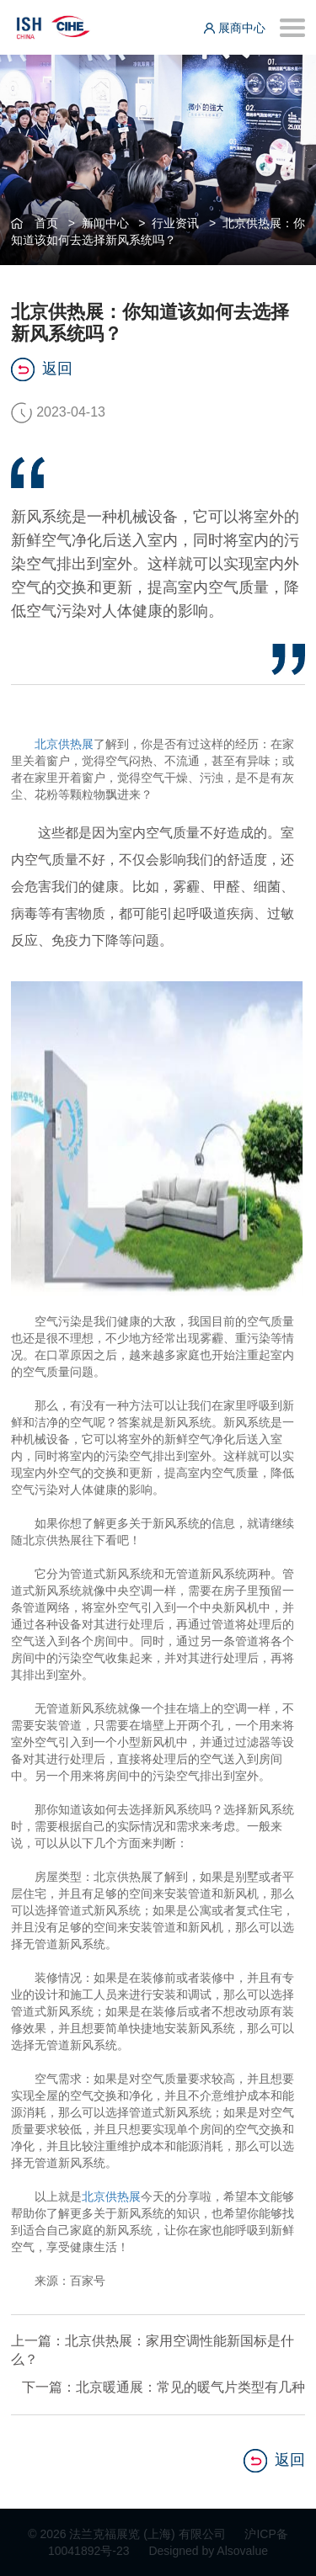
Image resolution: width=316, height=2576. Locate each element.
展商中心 (234, 28)
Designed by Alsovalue (208, 2550)
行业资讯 (175, 223)
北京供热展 (64, 744)
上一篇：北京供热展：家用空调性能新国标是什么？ (152, 2350)
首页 (46, 223)
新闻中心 (105, 223)
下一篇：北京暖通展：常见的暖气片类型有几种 (163, 2387)
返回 (41, 369)
